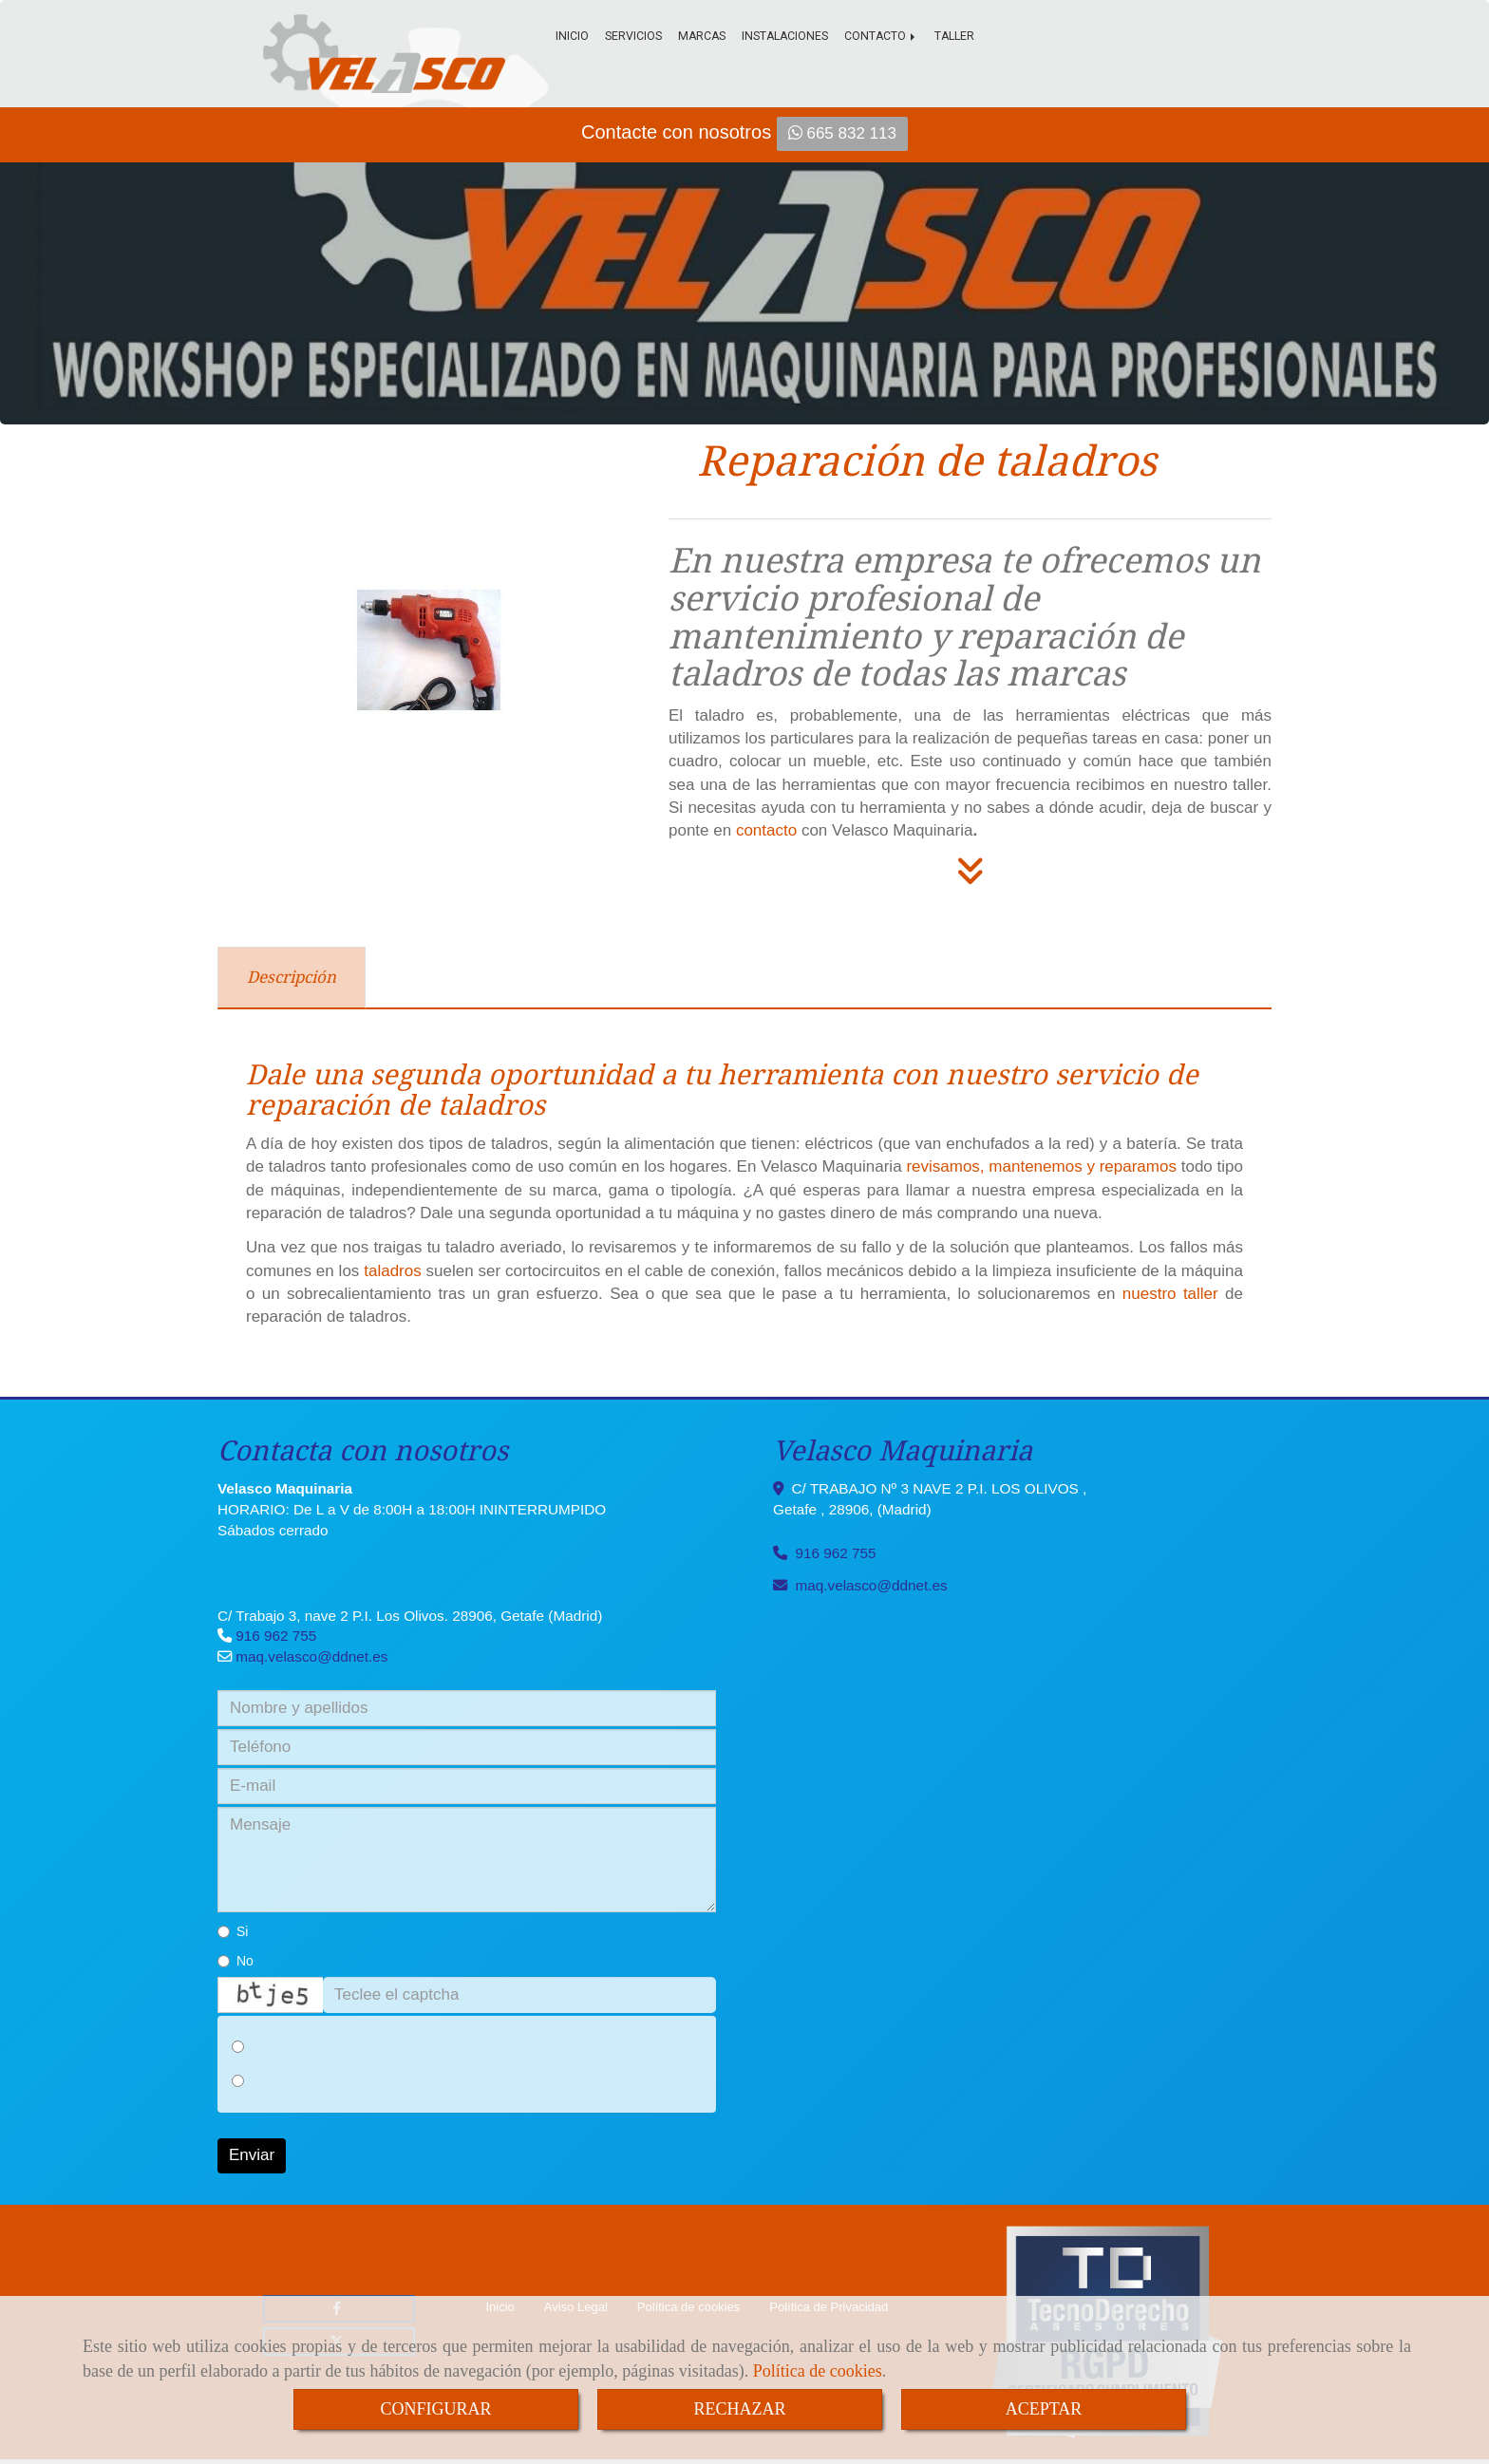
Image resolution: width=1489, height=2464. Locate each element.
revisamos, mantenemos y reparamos (1041, 1166)
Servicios (633, 36)
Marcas (702, 36)
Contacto (881, 36)
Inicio (572, 36)
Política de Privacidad (828, 2307)
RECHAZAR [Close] (739, 2408)
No (235, 1960)
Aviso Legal (576, 2307)
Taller (954, 36)
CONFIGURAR (435, 2408)
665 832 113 (842, 133)
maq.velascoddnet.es (311, 1656)
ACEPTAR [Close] (1044, 2408)
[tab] (291, 978)
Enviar (251, 2155)
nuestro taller (1170, 1294)
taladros (392, 1271)
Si (232, 1931)
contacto (766, 830)
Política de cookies (817, 2370)
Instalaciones (785, 36)
